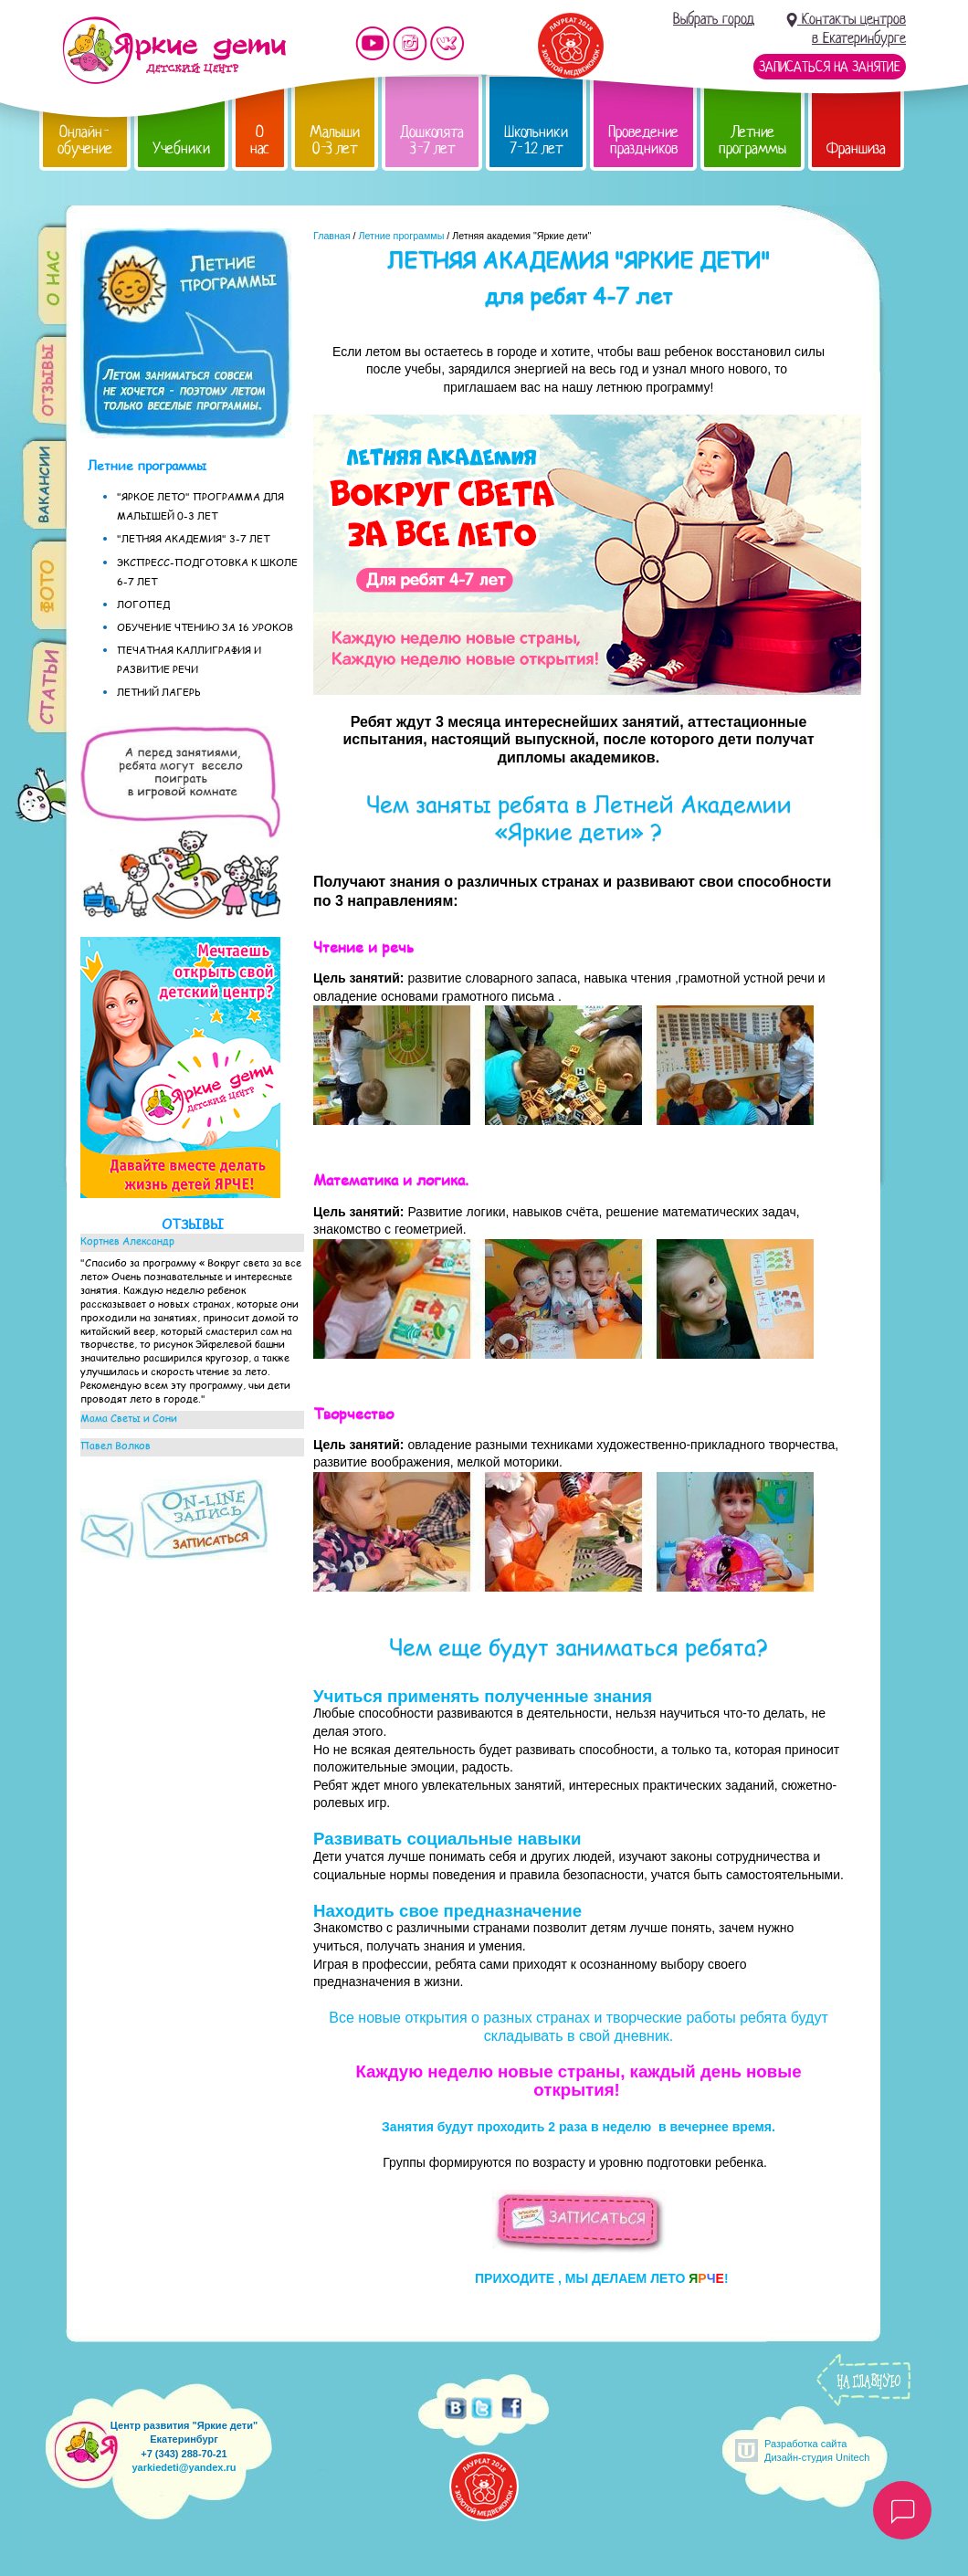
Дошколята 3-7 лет (432, 140)
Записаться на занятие (829, 67)
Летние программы (752, 140)
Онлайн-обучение (85, 140)
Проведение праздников (643, 140)
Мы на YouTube (372, 43)
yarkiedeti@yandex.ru (184, 2467)
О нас (259, 140)
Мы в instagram (410, 43)
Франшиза (856, 148)
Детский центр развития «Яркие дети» (174, 50)
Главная (332, 235)
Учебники (181, 148)
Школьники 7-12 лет (536, 140)
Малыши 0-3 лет (335, 140)
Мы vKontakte (447, 43)
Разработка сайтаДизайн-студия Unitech (816, 2450)
